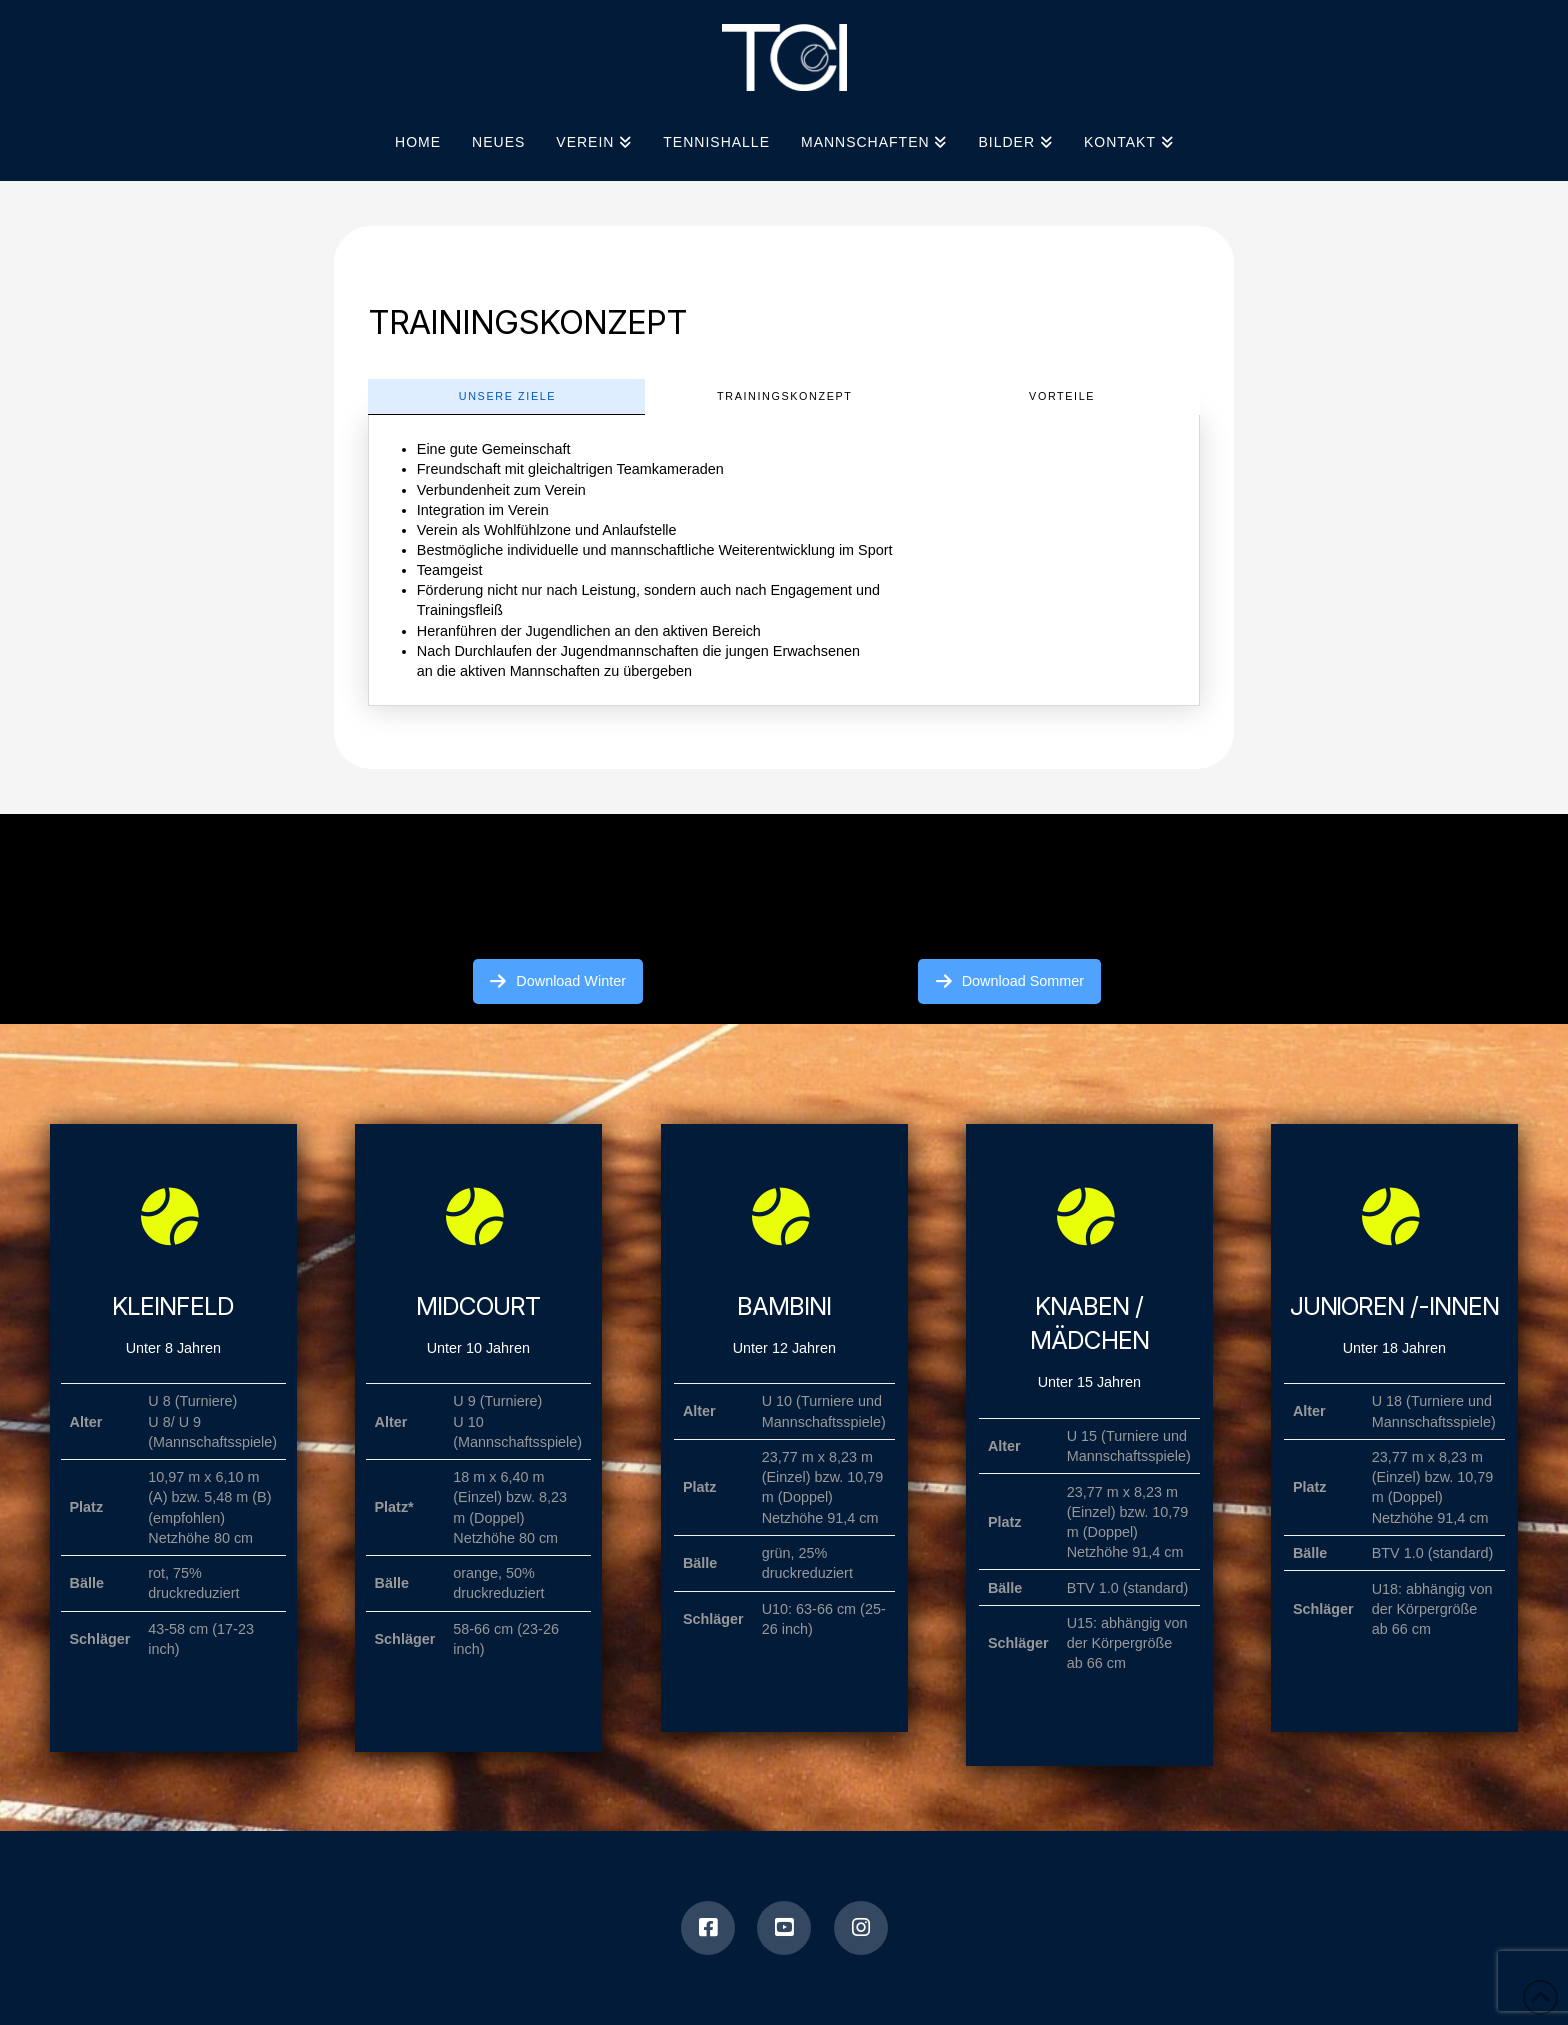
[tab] (506, 397)
